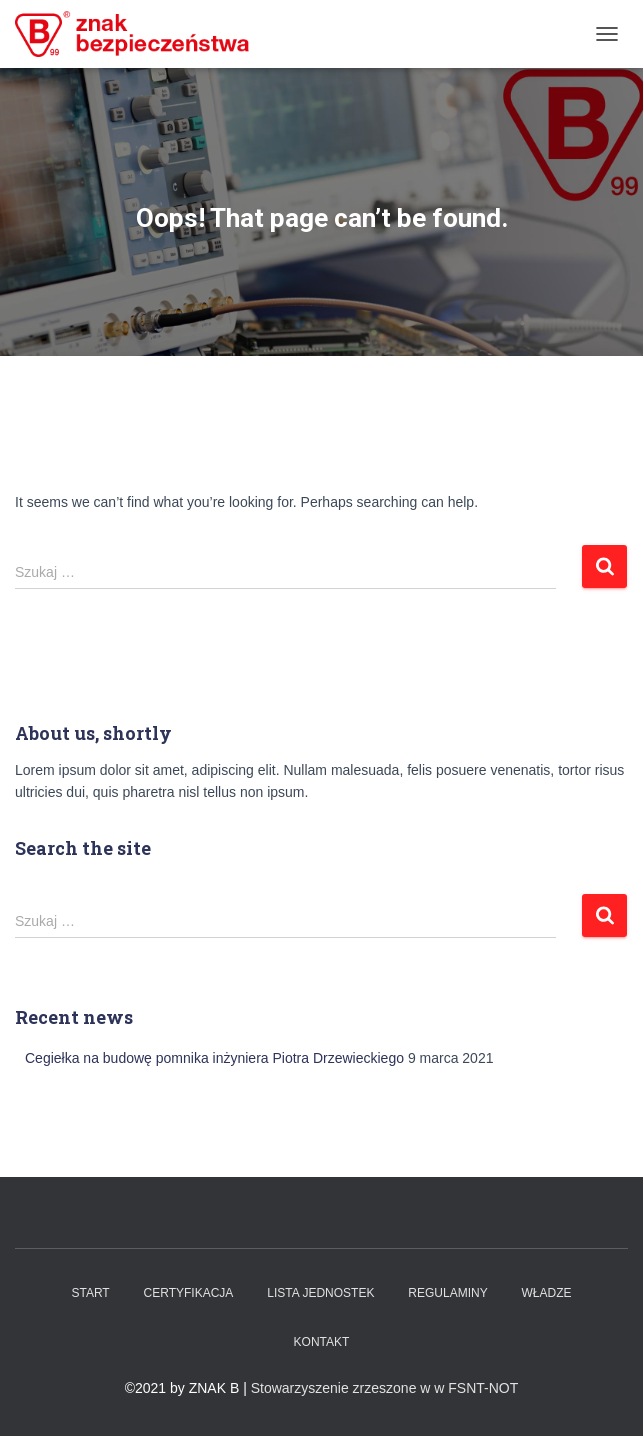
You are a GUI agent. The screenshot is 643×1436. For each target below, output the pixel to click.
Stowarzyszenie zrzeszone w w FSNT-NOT (385, 1388)
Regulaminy (447, 1293)
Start (90, 1293)
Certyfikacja (189, 1293)
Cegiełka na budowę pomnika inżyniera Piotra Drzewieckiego (214, 1058)
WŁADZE (547, 1293)
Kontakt (322, 1342)
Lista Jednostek (320, 1293)
